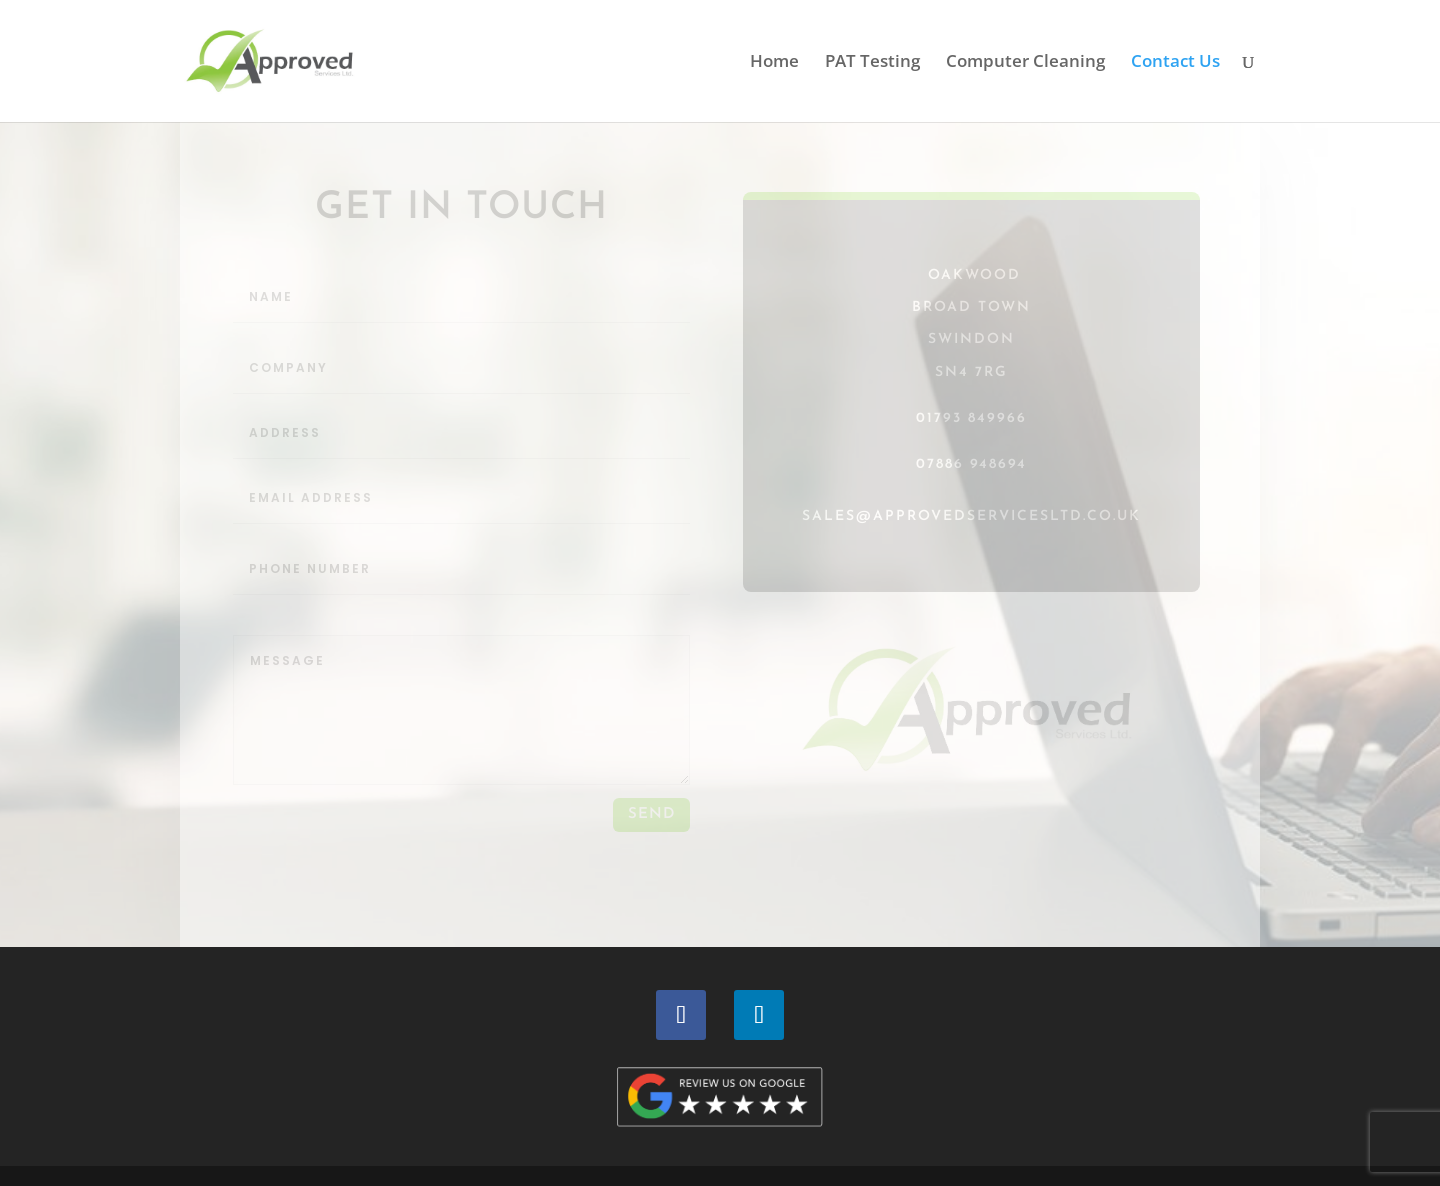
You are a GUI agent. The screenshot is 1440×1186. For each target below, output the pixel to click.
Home (774, 63)
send (651, 814)
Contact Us (1175, 63)
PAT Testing (872, 63)
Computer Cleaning (1025, 63)
